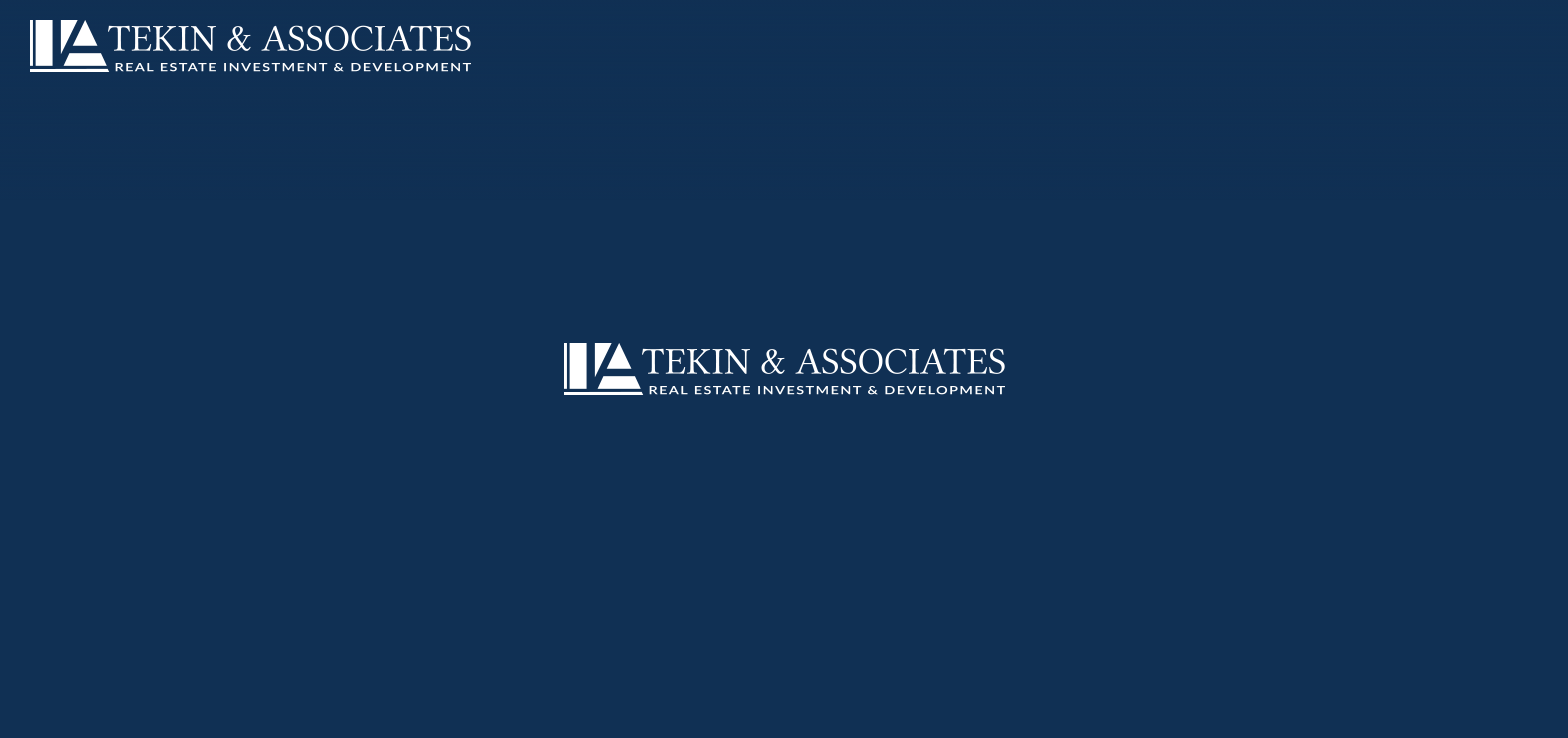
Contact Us (477, 715)
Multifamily (309, 715)
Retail (393, 715)
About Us (123, 715)
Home (50, 715)
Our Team (212, 715)
